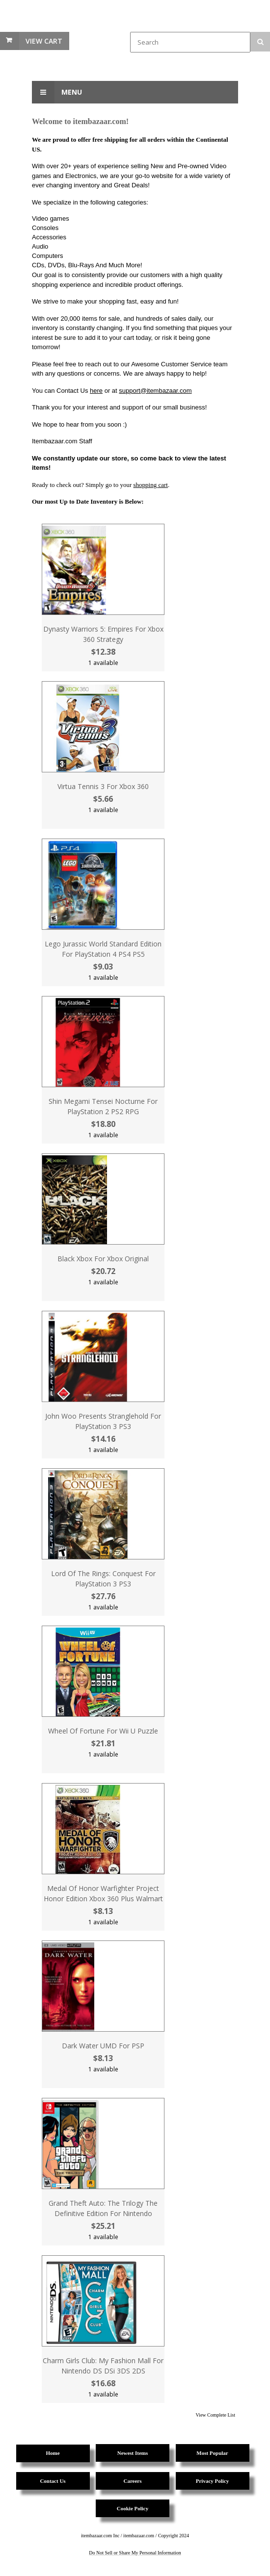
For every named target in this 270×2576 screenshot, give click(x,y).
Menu (57, 92)
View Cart (44, 41)
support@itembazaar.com (155, 390)
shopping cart (151, 484)
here (96, 390)
